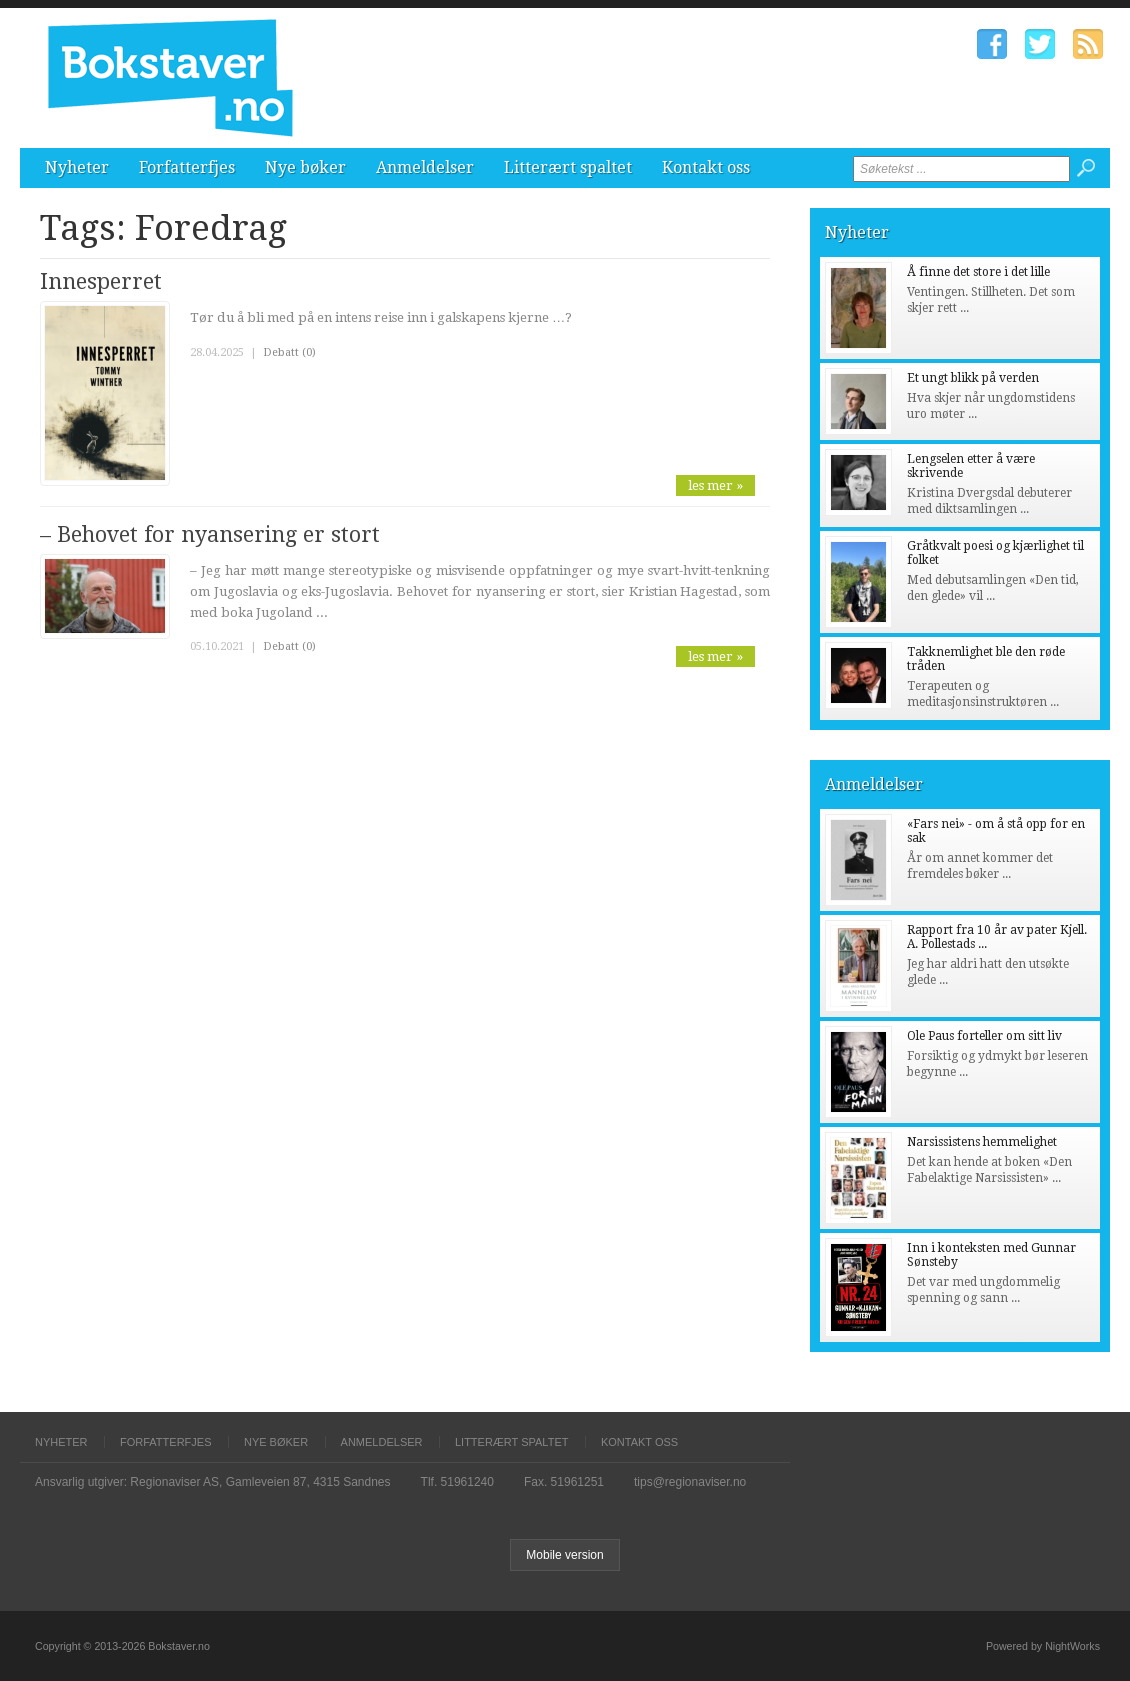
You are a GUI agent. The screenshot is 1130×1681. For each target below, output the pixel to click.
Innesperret (101, 281)
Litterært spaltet (568, 167)
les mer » (715, 485)
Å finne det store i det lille (978, 272)
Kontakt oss (706, 167)
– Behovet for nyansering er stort (210, 534)
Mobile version (564, 1555)
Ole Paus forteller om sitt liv (984, 1036)
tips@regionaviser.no (690, 1482)
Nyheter (77, 167)
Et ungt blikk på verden (973, 378)
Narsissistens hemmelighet (982, 1142)
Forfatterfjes (187, 167)
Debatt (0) (289, 352)
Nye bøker (305, 167)
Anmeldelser (425, 167)
